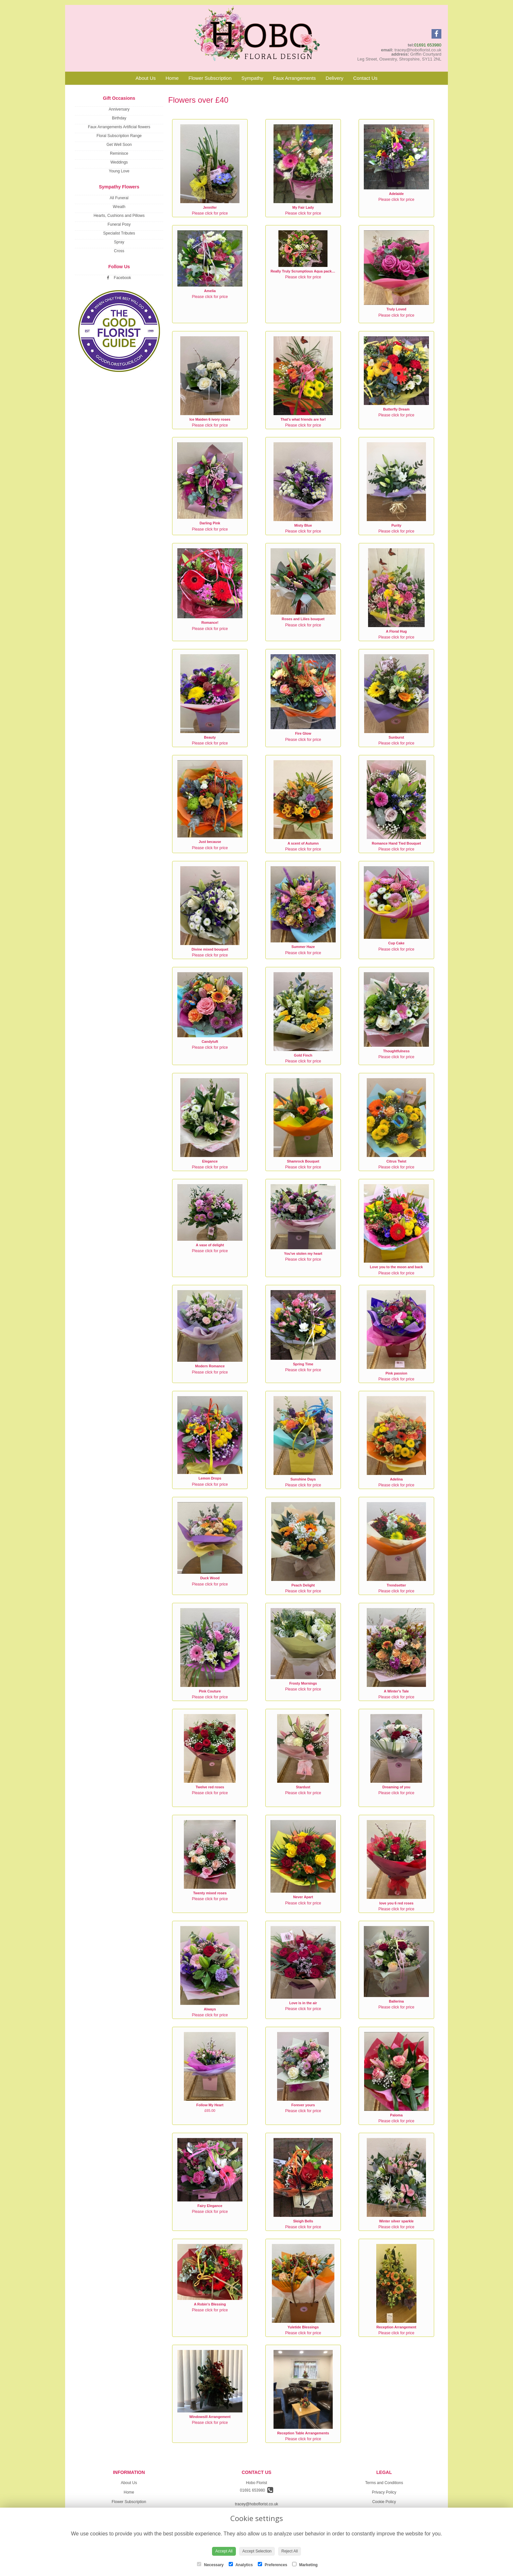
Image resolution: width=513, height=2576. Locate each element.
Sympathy (252, 78)
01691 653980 (427, 45)
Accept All (224, 2551)
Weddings (119, 162)
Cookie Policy (384, 2501)
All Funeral (119, 198)
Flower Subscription (210, 78)
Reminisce (119, 153)
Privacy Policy (384, 2492)
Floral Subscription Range (119, 135)
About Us (145, 78)
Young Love (119, 171)
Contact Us (365, 78)
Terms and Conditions (384, 2482)
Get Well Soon (119, 144)
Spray (119, 242)
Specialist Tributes (119, 233)
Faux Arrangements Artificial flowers (119, 127)
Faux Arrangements (294, 78)
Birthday (119, 118)
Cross (119, 251)
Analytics (241, 2564)
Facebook (119, 277)
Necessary (210, 2564)
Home (172, 78)
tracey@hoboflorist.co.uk (256, 2504)
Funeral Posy (119, 224)
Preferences (272, 2564)
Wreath (119, 206)
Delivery (334, 78)
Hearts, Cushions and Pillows (119, 215)
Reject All (289, 2551)
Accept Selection (257, 2551)
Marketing (305, 2564)
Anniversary (119, 109)
